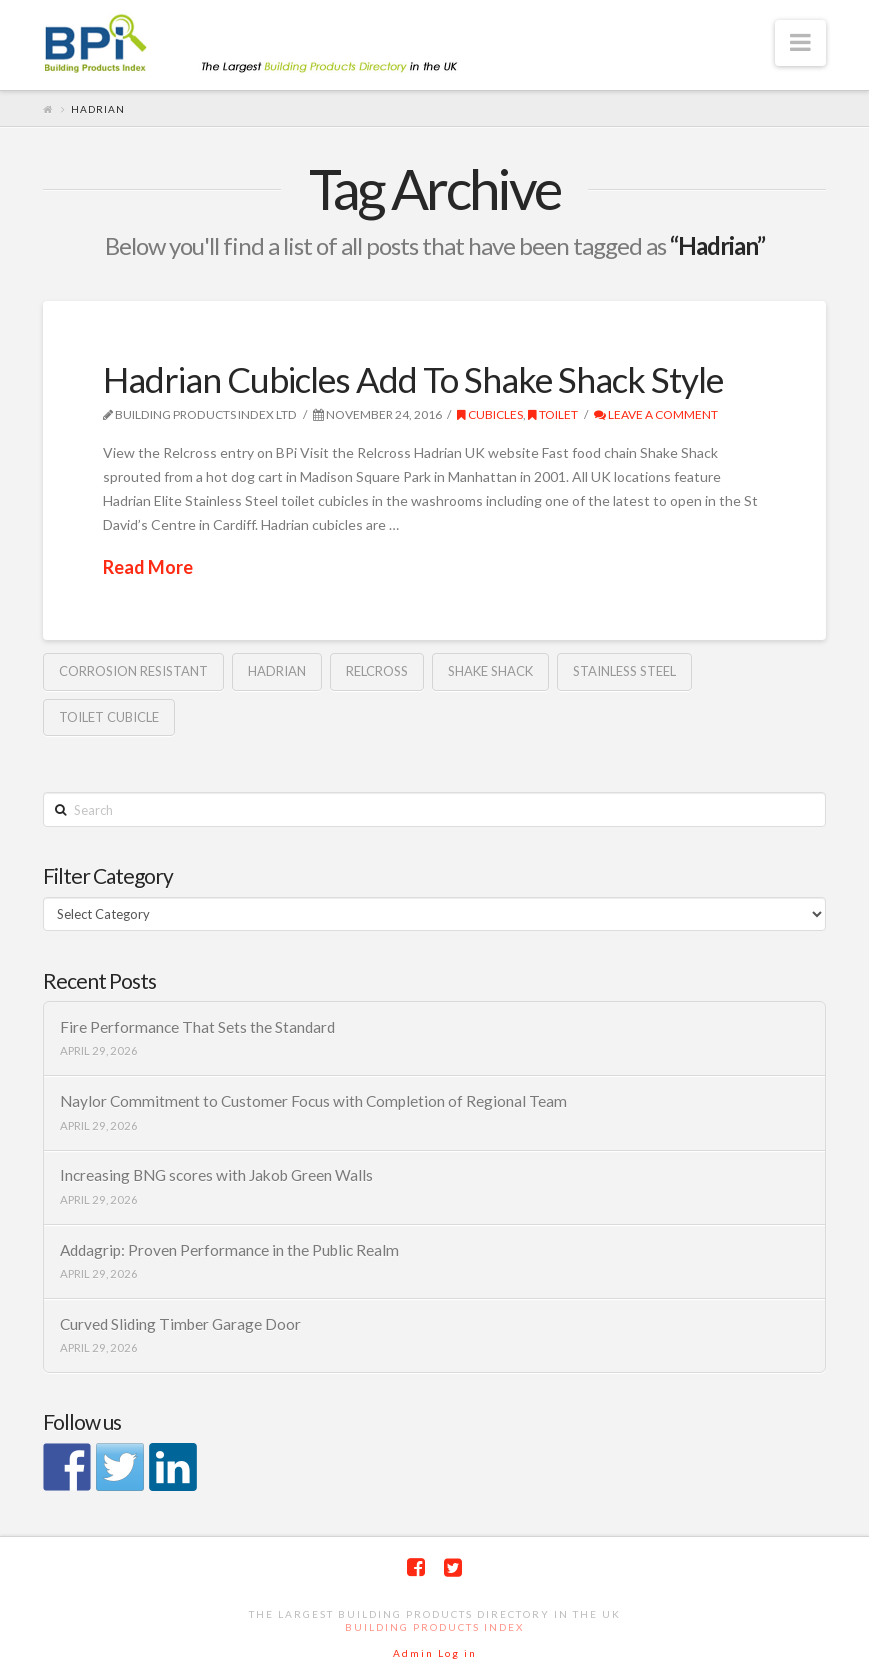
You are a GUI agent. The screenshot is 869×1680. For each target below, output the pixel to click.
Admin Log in (435, 1653)
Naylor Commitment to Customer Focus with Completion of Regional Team (313, 1101)
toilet (553, 414)
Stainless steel (624, 671)
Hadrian (277, 671)
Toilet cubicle (109, 717)
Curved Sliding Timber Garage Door (180, 1324)
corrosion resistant (133, 671)
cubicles (490, 414)
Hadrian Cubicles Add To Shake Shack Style (413, 379)
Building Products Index (434, 1627)
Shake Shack (490, 671)
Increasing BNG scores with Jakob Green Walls (216, 1175)
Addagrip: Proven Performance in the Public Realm (229, 1250)
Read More (148, 567)
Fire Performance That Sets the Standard (197, 1027)
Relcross (377, 671)
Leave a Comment (656, 414)
